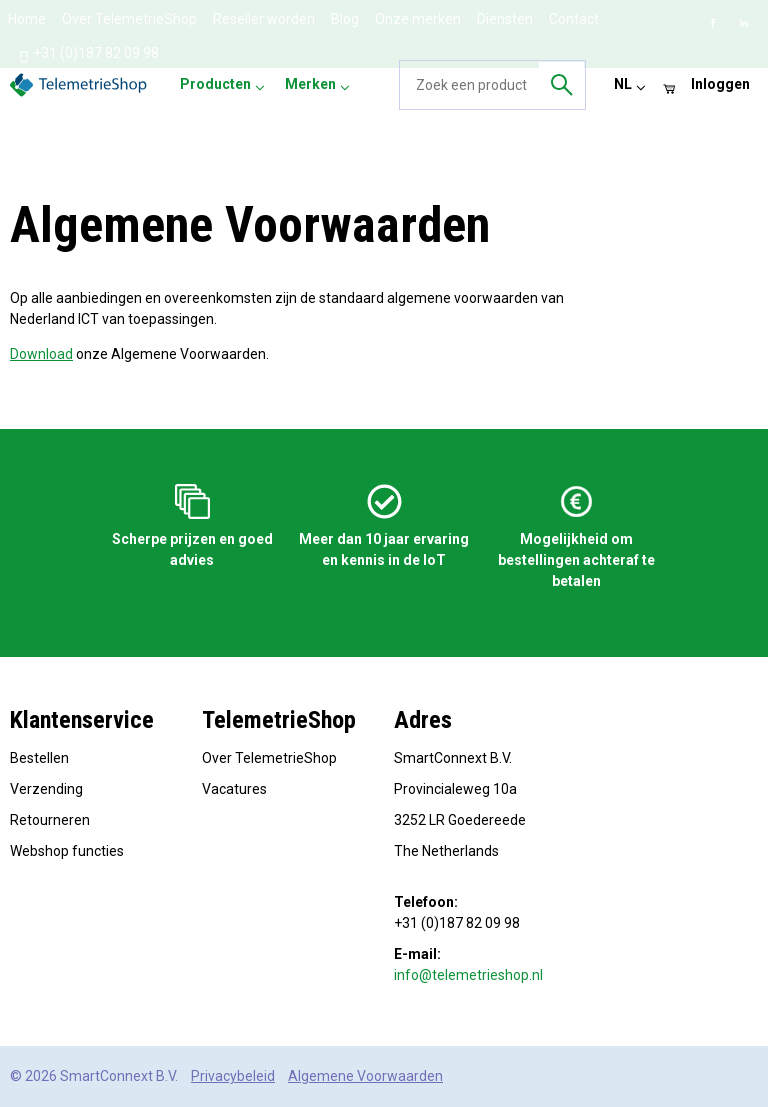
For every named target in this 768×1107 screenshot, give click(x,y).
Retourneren (50, 820)
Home (27, 19)
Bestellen (39, 758)
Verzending (46, 789)
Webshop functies (67, 851)
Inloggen (720, 84)
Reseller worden (264, 19)
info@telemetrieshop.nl (468, 975)
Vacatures (234, 789)
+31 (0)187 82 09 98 (88, 54)
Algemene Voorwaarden (365, 1076)
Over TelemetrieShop (129, 19)
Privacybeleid (233, 1076)
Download (41, 354)
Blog (345, 19)
